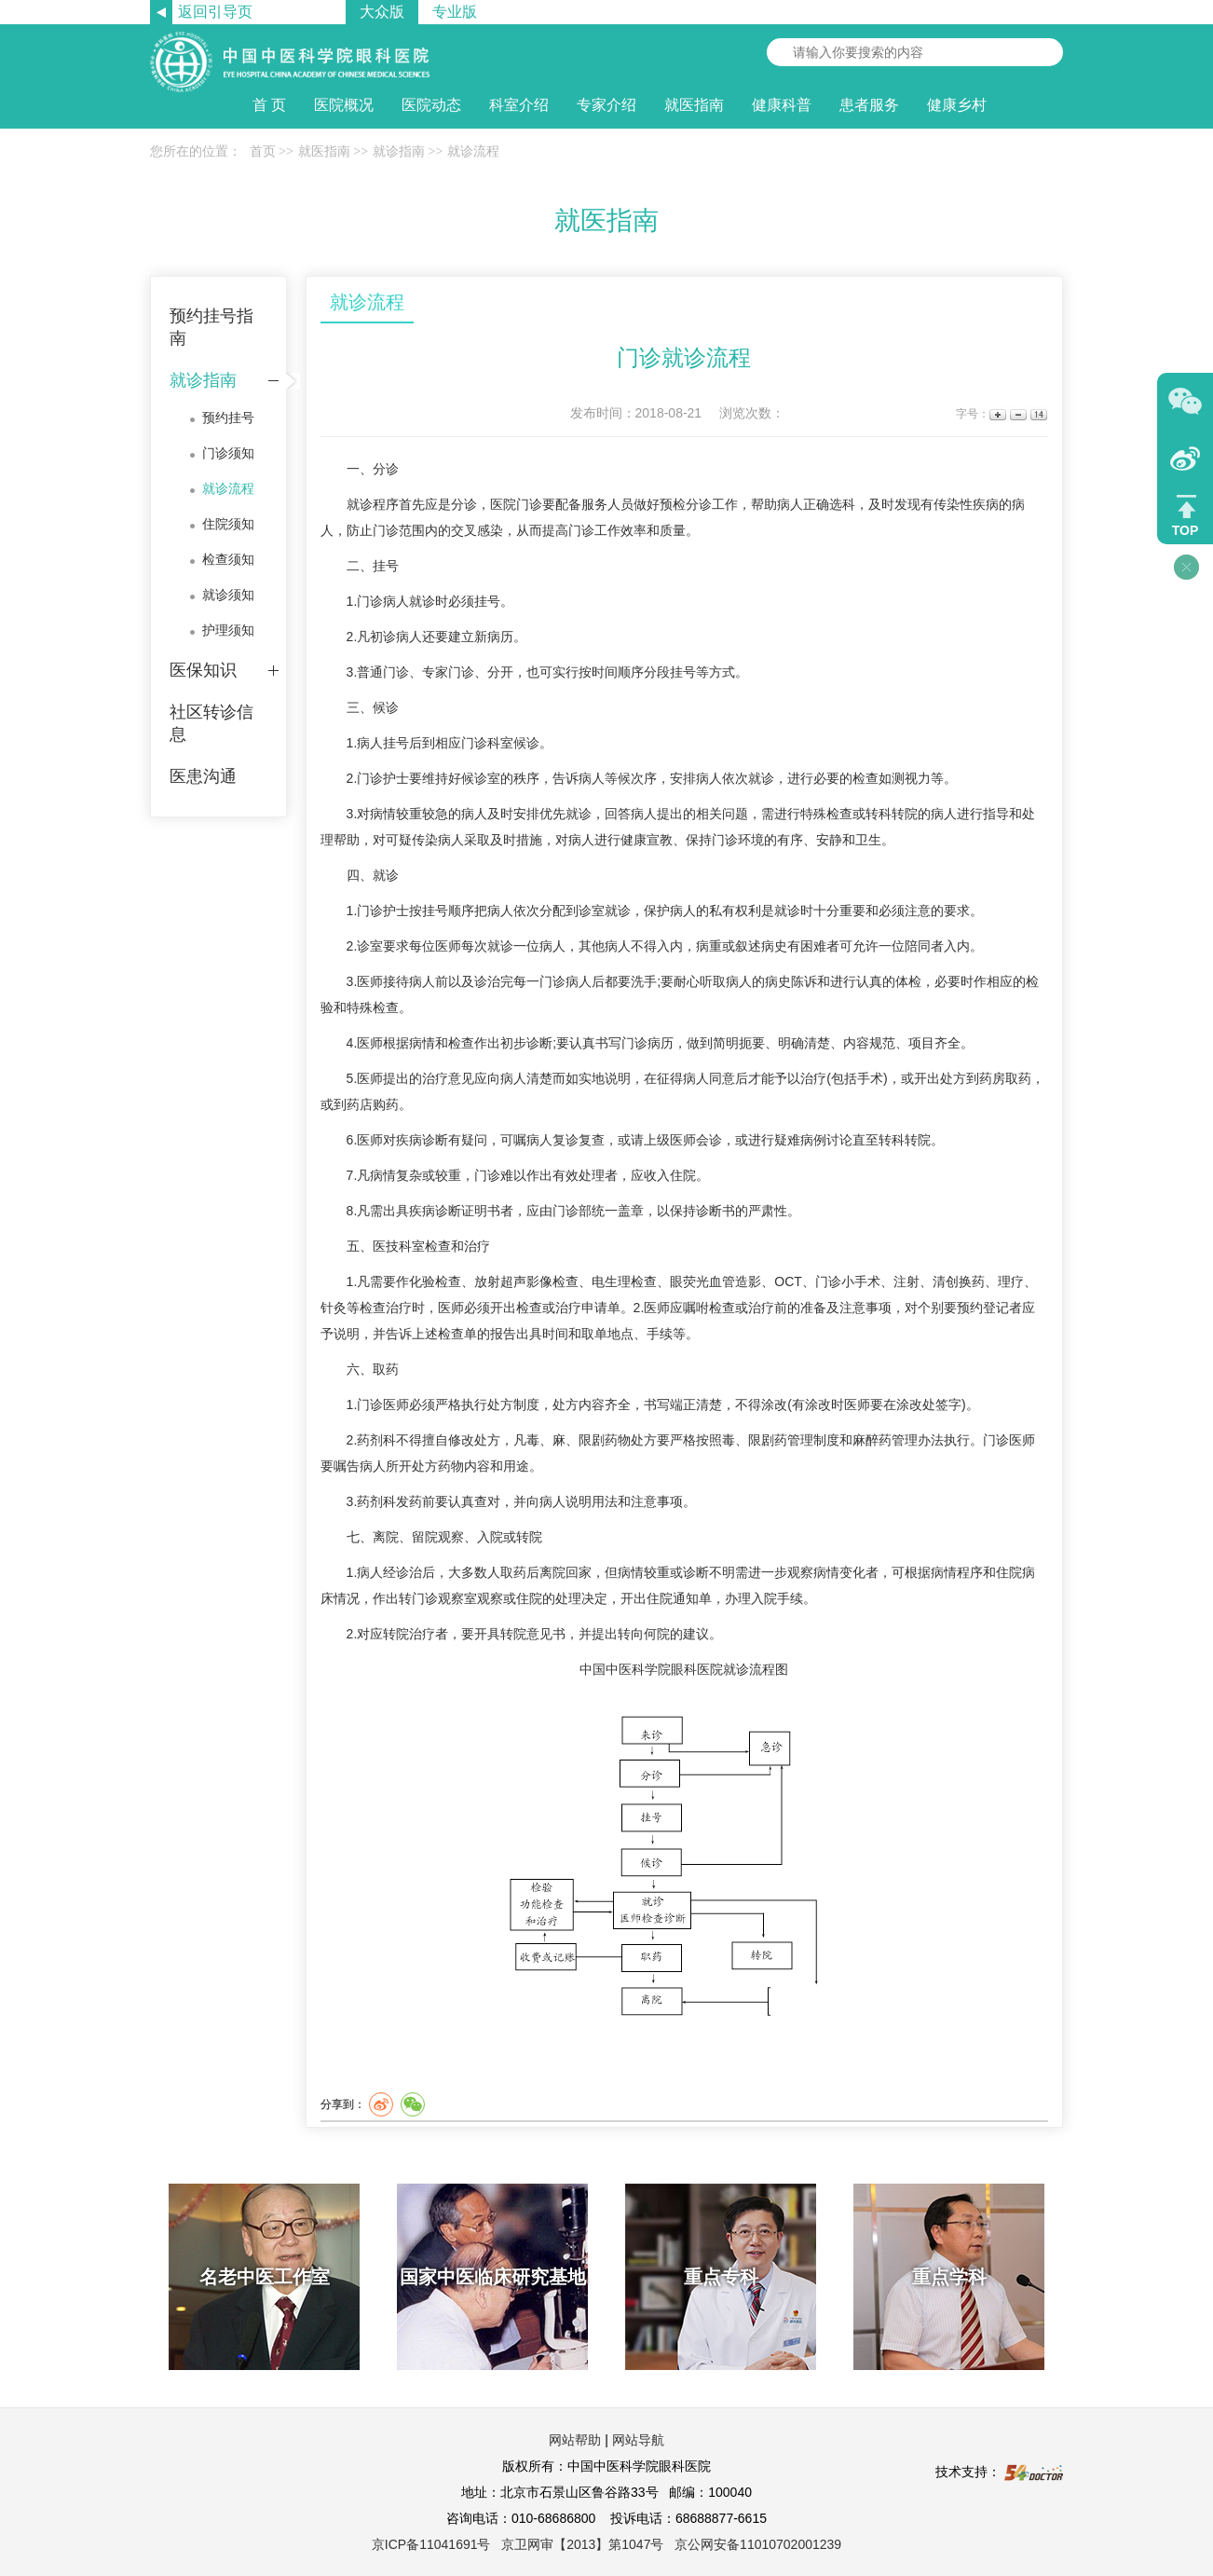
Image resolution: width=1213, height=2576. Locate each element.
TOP (1185, 530)
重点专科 (721, 2277)
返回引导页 (215, 12)
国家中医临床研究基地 (493, 2277)
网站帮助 (575, 2439)
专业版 (454, 12)
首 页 (269, 105)
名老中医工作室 (264, 2277)
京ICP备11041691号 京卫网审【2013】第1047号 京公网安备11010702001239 (606, 2544)
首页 (263, 151)
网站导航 (638, 2439)
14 (1037, 414)
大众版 (382, 12)
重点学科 (949, 2277)
